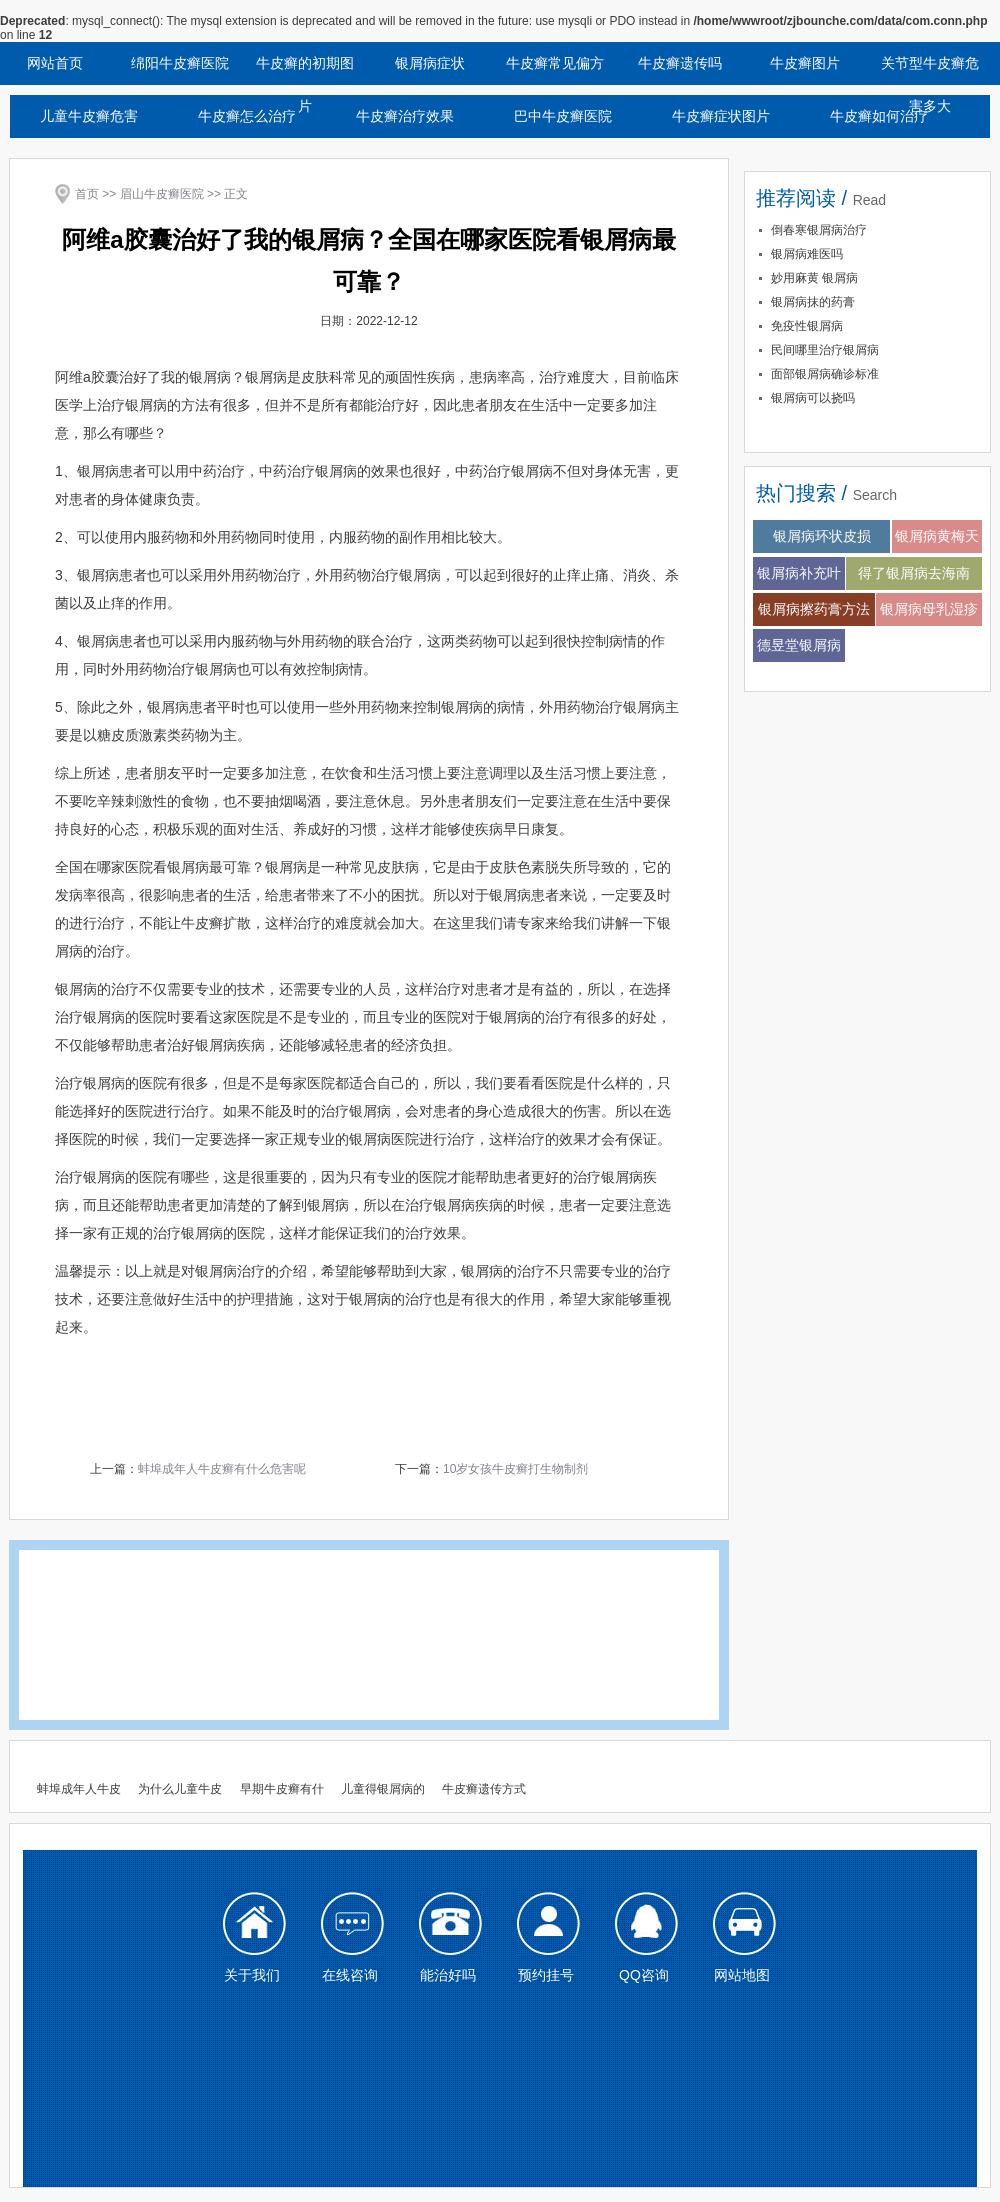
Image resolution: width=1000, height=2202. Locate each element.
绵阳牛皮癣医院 (180, 63)
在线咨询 (350, 1975)
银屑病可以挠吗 (813, 398)
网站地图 (742, 1975)
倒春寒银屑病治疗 (819, 230)
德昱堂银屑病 (799, 645)
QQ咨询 (644, 1975)
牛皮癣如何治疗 (879, 116)
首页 (87, 194)
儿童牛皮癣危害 (89, 116)
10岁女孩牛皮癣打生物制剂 (515, 1469)
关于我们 (252, 1975)
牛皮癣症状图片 (721, 116)
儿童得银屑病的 (383, 1789)
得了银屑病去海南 (914, 573)
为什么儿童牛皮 (180, 1789)
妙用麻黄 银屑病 (814, 278)
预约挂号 (546, 1975)
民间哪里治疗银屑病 (825, 350)
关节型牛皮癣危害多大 (930, 70)
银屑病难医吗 (807, 254)
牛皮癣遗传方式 (484, 1789)
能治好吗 (448, 1975)
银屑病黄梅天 (937, 536)
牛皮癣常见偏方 (555, 63)
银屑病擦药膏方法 (814, 609)
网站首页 (55, 63)
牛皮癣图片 (805, 63)
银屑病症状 (430, 63)
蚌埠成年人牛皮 (79, 1789)
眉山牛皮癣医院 (162, 194)
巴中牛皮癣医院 (563, 116)
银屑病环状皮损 (822, 536)
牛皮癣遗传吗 (680, 63)
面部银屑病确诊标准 (825, 374)
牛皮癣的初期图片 (305, 70)
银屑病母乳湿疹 (929, 609)
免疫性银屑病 (807, 326)
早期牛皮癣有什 (282, 1789)
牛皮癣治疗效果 (405, 116)
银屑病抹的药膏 (813, 302)
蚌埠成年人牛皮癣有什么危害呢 (222, 1469)
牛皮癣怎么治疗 (247, 116)
